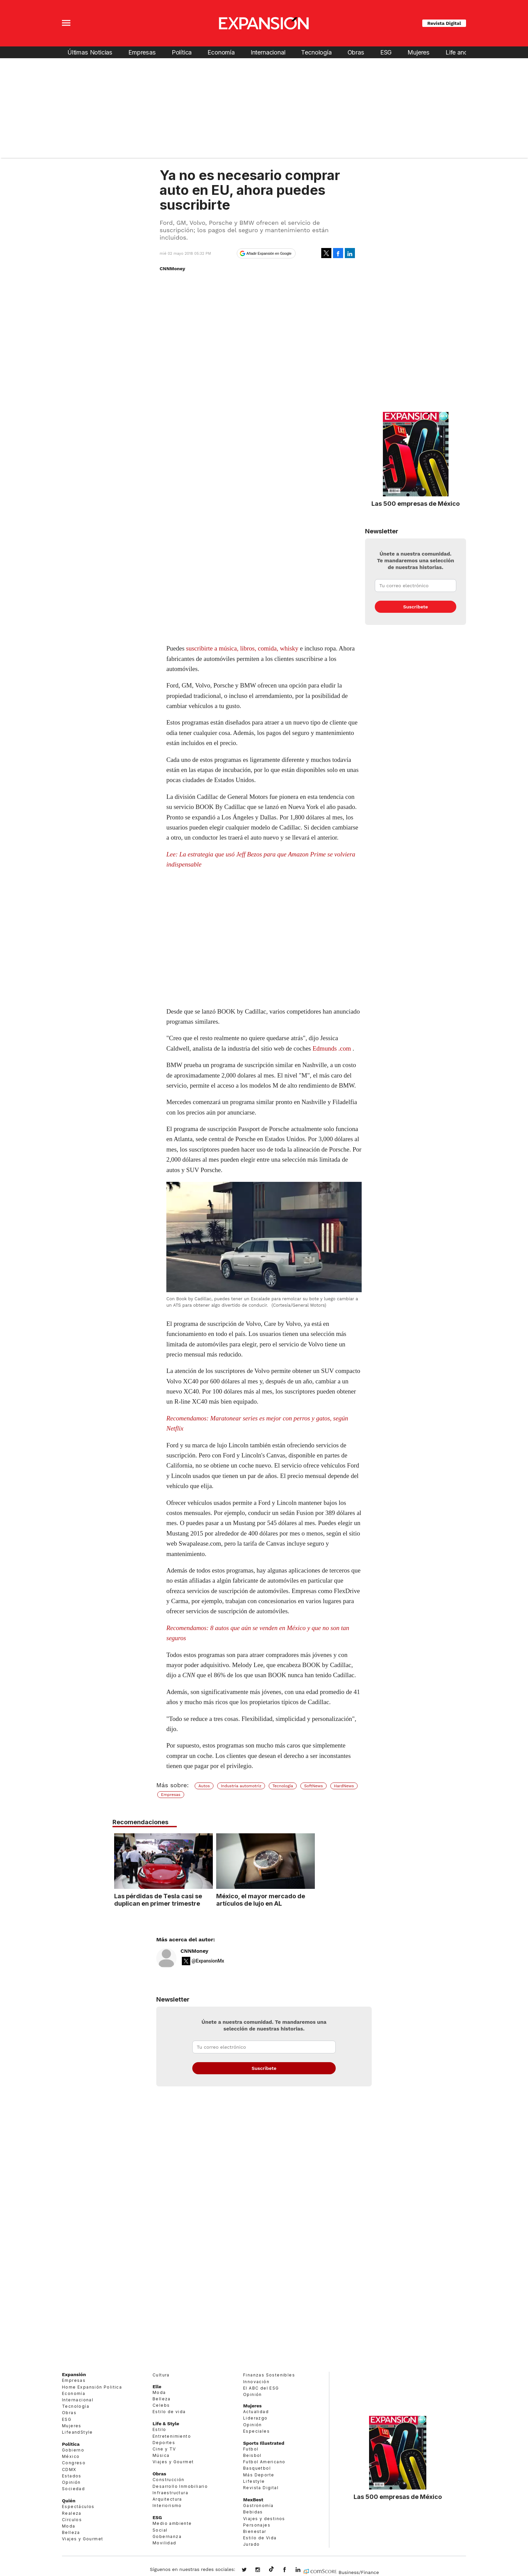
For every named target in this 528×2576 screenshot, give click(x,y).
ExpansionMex (289, 2570)
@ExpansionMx (208, 1961)
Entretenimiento (172, 2436)
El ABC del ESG (261, 2388)
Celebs (161, 2405)
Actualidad (256, 2411)
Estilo (159, 2429)
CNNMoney (194, 1951)
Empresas (142, 52)
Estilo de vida (169, 2411)
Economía (221, 52)
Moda (68, 2526)
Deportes (164, 2442)
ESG (386, 52)
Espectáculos (78, 2506)
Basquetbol (257, 2468)
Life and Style (464, 52)
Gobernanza (167, 2536)
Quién (68, 2500)
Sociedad (73, 2488)
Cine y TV (164, 2448)
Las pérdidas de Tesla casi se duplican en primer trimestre (208, 1899)
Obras (356, 52)
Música (161, 2455)
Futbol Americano (264, 2461)
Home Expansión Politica (92, 2387)
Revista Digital (444, 23)
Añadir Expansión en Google (269, 253)
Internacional (268, 52)
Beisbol (252, 2455)
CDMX (69, 2469)
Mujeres (418, 52)
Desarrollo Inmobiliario (180, 2486)
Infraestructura (170, 2492)
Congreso (74, 2462)
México (70, 2456)
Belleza (71, 2532)
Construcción (169, 2479)
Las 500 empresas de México (415, 503)
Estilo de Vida (260, 2537)
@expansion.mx (271, 2569)
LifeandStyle (77, 2432)
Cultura (161, 2374)
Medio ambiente (172, 2523)
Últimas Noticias (89, 52)
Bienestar (254, 2531)
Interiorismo (167, 2505)
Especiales (256, 2431)
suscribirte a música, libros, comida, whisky (242, 648)
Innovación (256, 2381)
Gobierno (73, 2450)
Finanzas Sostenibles (269, 2374)
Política (182, 52)
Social (160, 2530)
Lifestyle (254, 2481)
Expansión (74, 2374)
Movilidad (164, 2542)
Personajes (256, 2525)
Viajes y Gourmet (82, 2538)
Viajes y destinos (264, 2518)
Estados (71, 2475)
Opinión (71, 2482)
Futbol (250, 2448)
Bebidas (253, 2511)
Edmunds (324, 1048)
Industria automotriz (241, 1786)
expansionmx (249, 2570)
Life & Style (166, 2423)
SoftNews (313, 1786)
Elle (157, 2386)
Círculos (72, 2519)
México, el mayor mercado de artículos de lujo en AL (310, 1899)
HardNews (344, 1786)
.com (344, 1048)
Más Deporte (258, 2474)
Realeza (71, 2513)
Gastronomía (258, 2505)
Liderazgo (255, 2418)
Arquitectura (167, 2499)
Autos (204, 1786)
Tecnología (316, 52)
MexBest (253, 2499)
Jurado (251, 2544)
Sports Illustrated (263, 2443)
